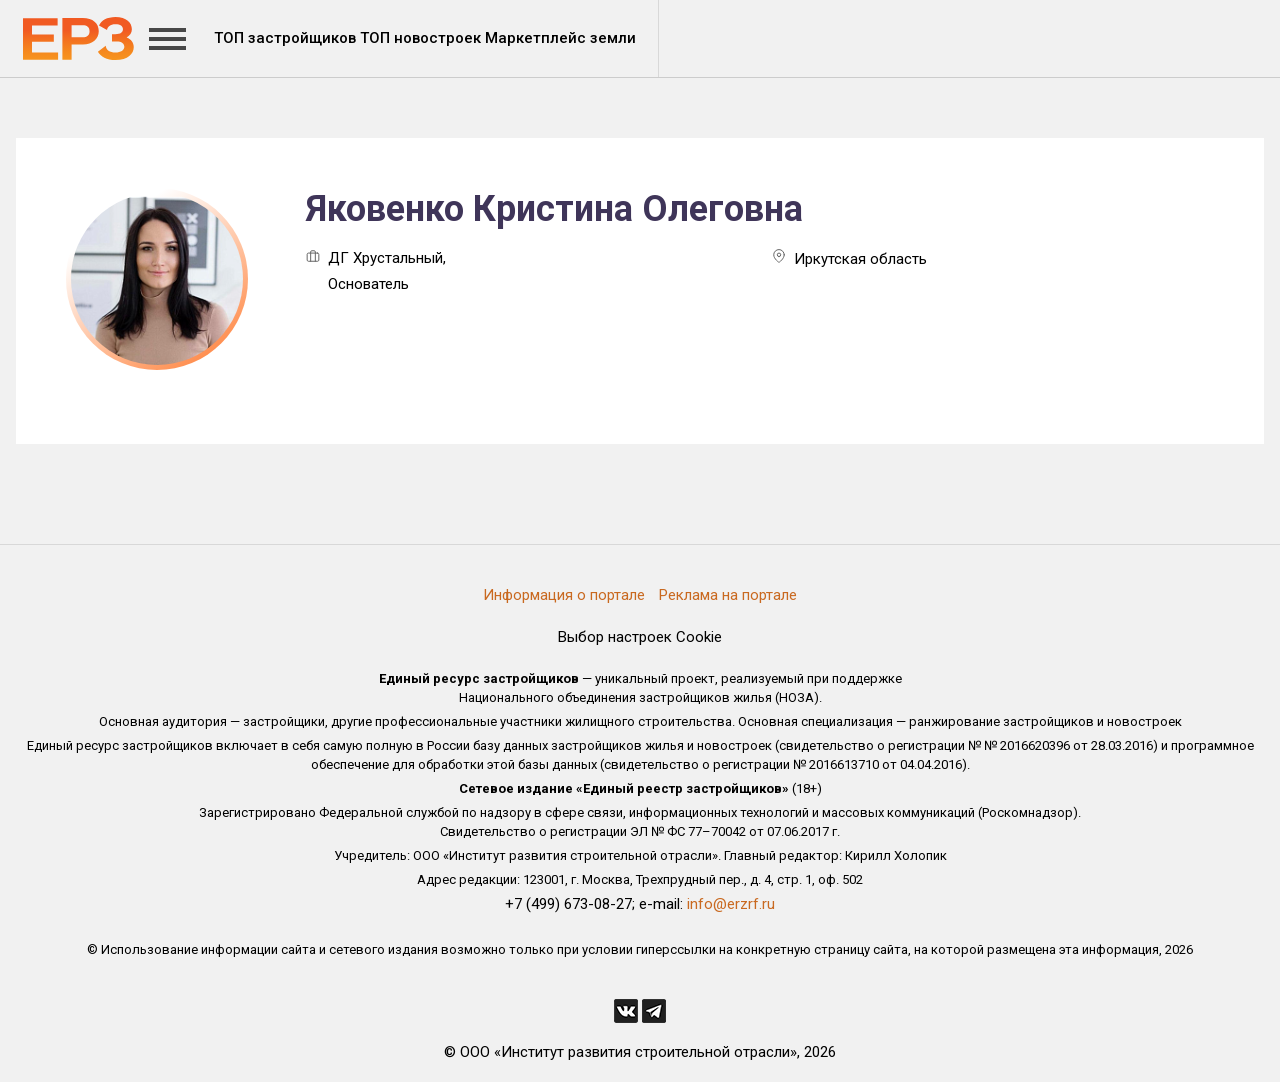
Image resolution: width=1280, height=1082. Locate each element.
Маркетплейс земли (560, 38)
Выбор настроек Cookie (640, 637)
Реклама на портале (728, 595)
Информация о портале (564, 595)
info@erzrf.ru (731, 904)
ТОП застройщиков (285, 38)
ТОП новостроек (420, 38)
